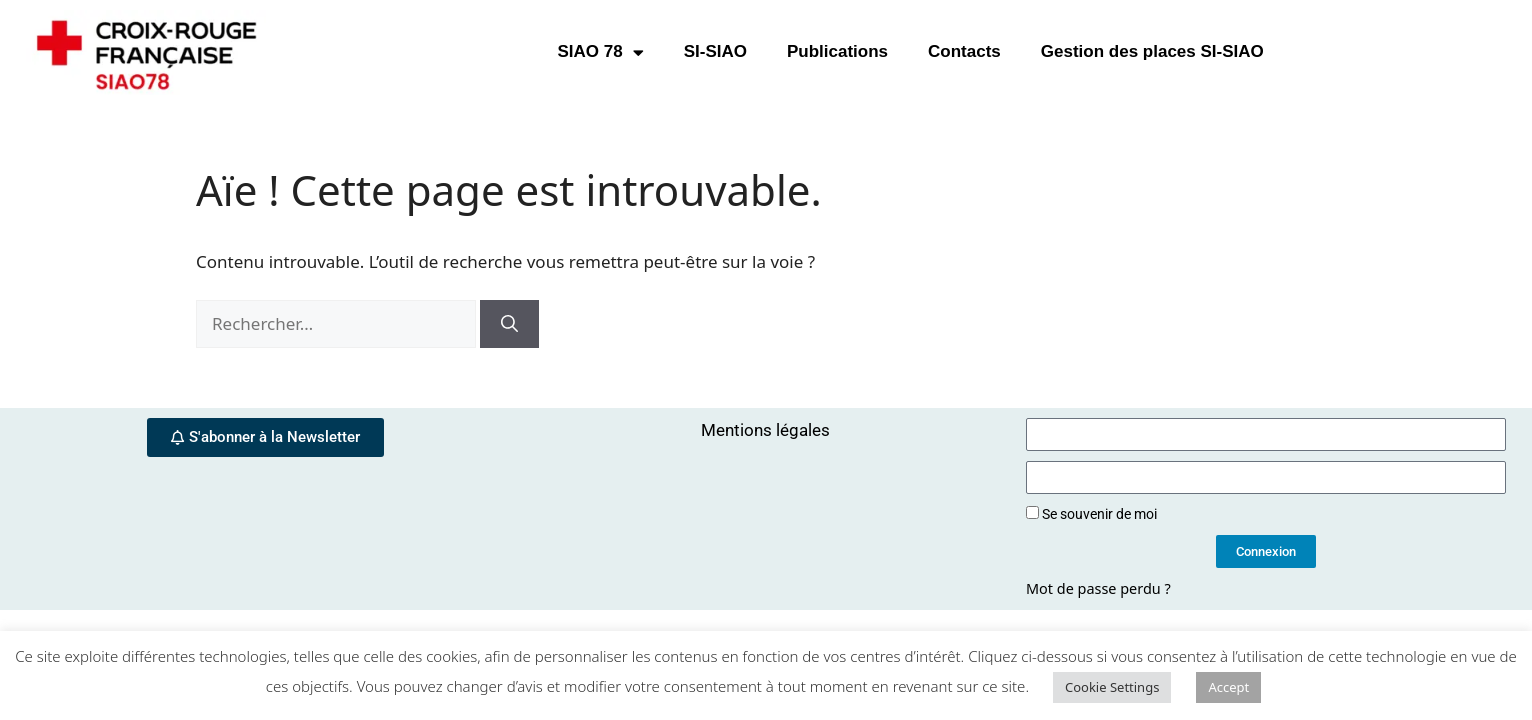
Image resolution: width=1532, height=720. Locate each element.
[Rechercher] (509, 324)
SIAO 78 (600, 52)
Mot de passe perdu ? (1098, 588)
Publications (837, 51)
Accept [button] (1228, 687)
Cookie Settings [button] (1112, 687)
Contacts (964, 51)
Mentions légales (765, 430)
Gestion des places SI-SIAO (1152, 51)
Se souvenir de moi (1091, 514)
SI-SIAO (715, 51)
